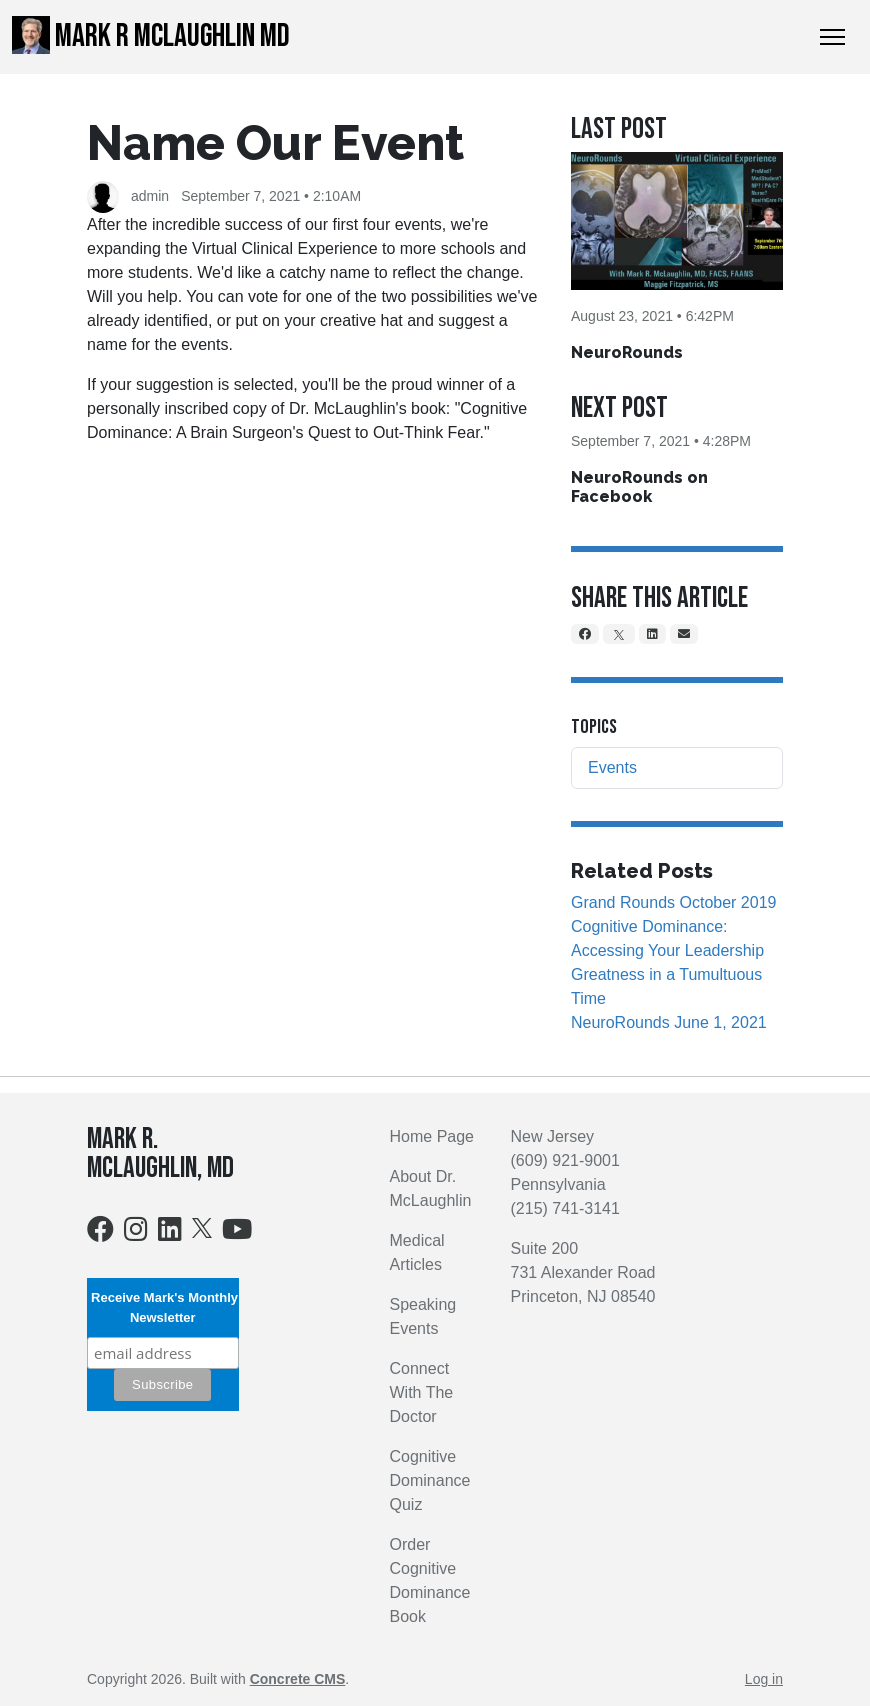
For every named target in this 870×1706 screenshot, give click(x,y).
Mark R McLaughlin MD (151, 36)
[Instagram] (136, 1233)
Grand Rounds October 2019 (673, 902)
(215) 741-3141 (565, 1208)
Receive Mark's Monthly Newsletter (163, 1307)
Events (612, 767)
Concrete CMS (298, 1679)
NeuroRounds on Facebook (639, 487)
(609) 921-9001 (565, 1160)
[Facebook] (585, 634)
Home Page (432, 1136)
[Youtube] (237, 1233)
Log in (764, 1679)
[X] (619, 634)
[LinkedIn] (652, 634)
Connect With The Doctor (422, 1392)
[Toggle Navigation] (832, 37)
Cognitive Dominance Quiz (430, 1480)
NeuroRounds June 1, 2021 (669, 1022)
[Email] (684, 634)
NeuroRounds (627, 352)
